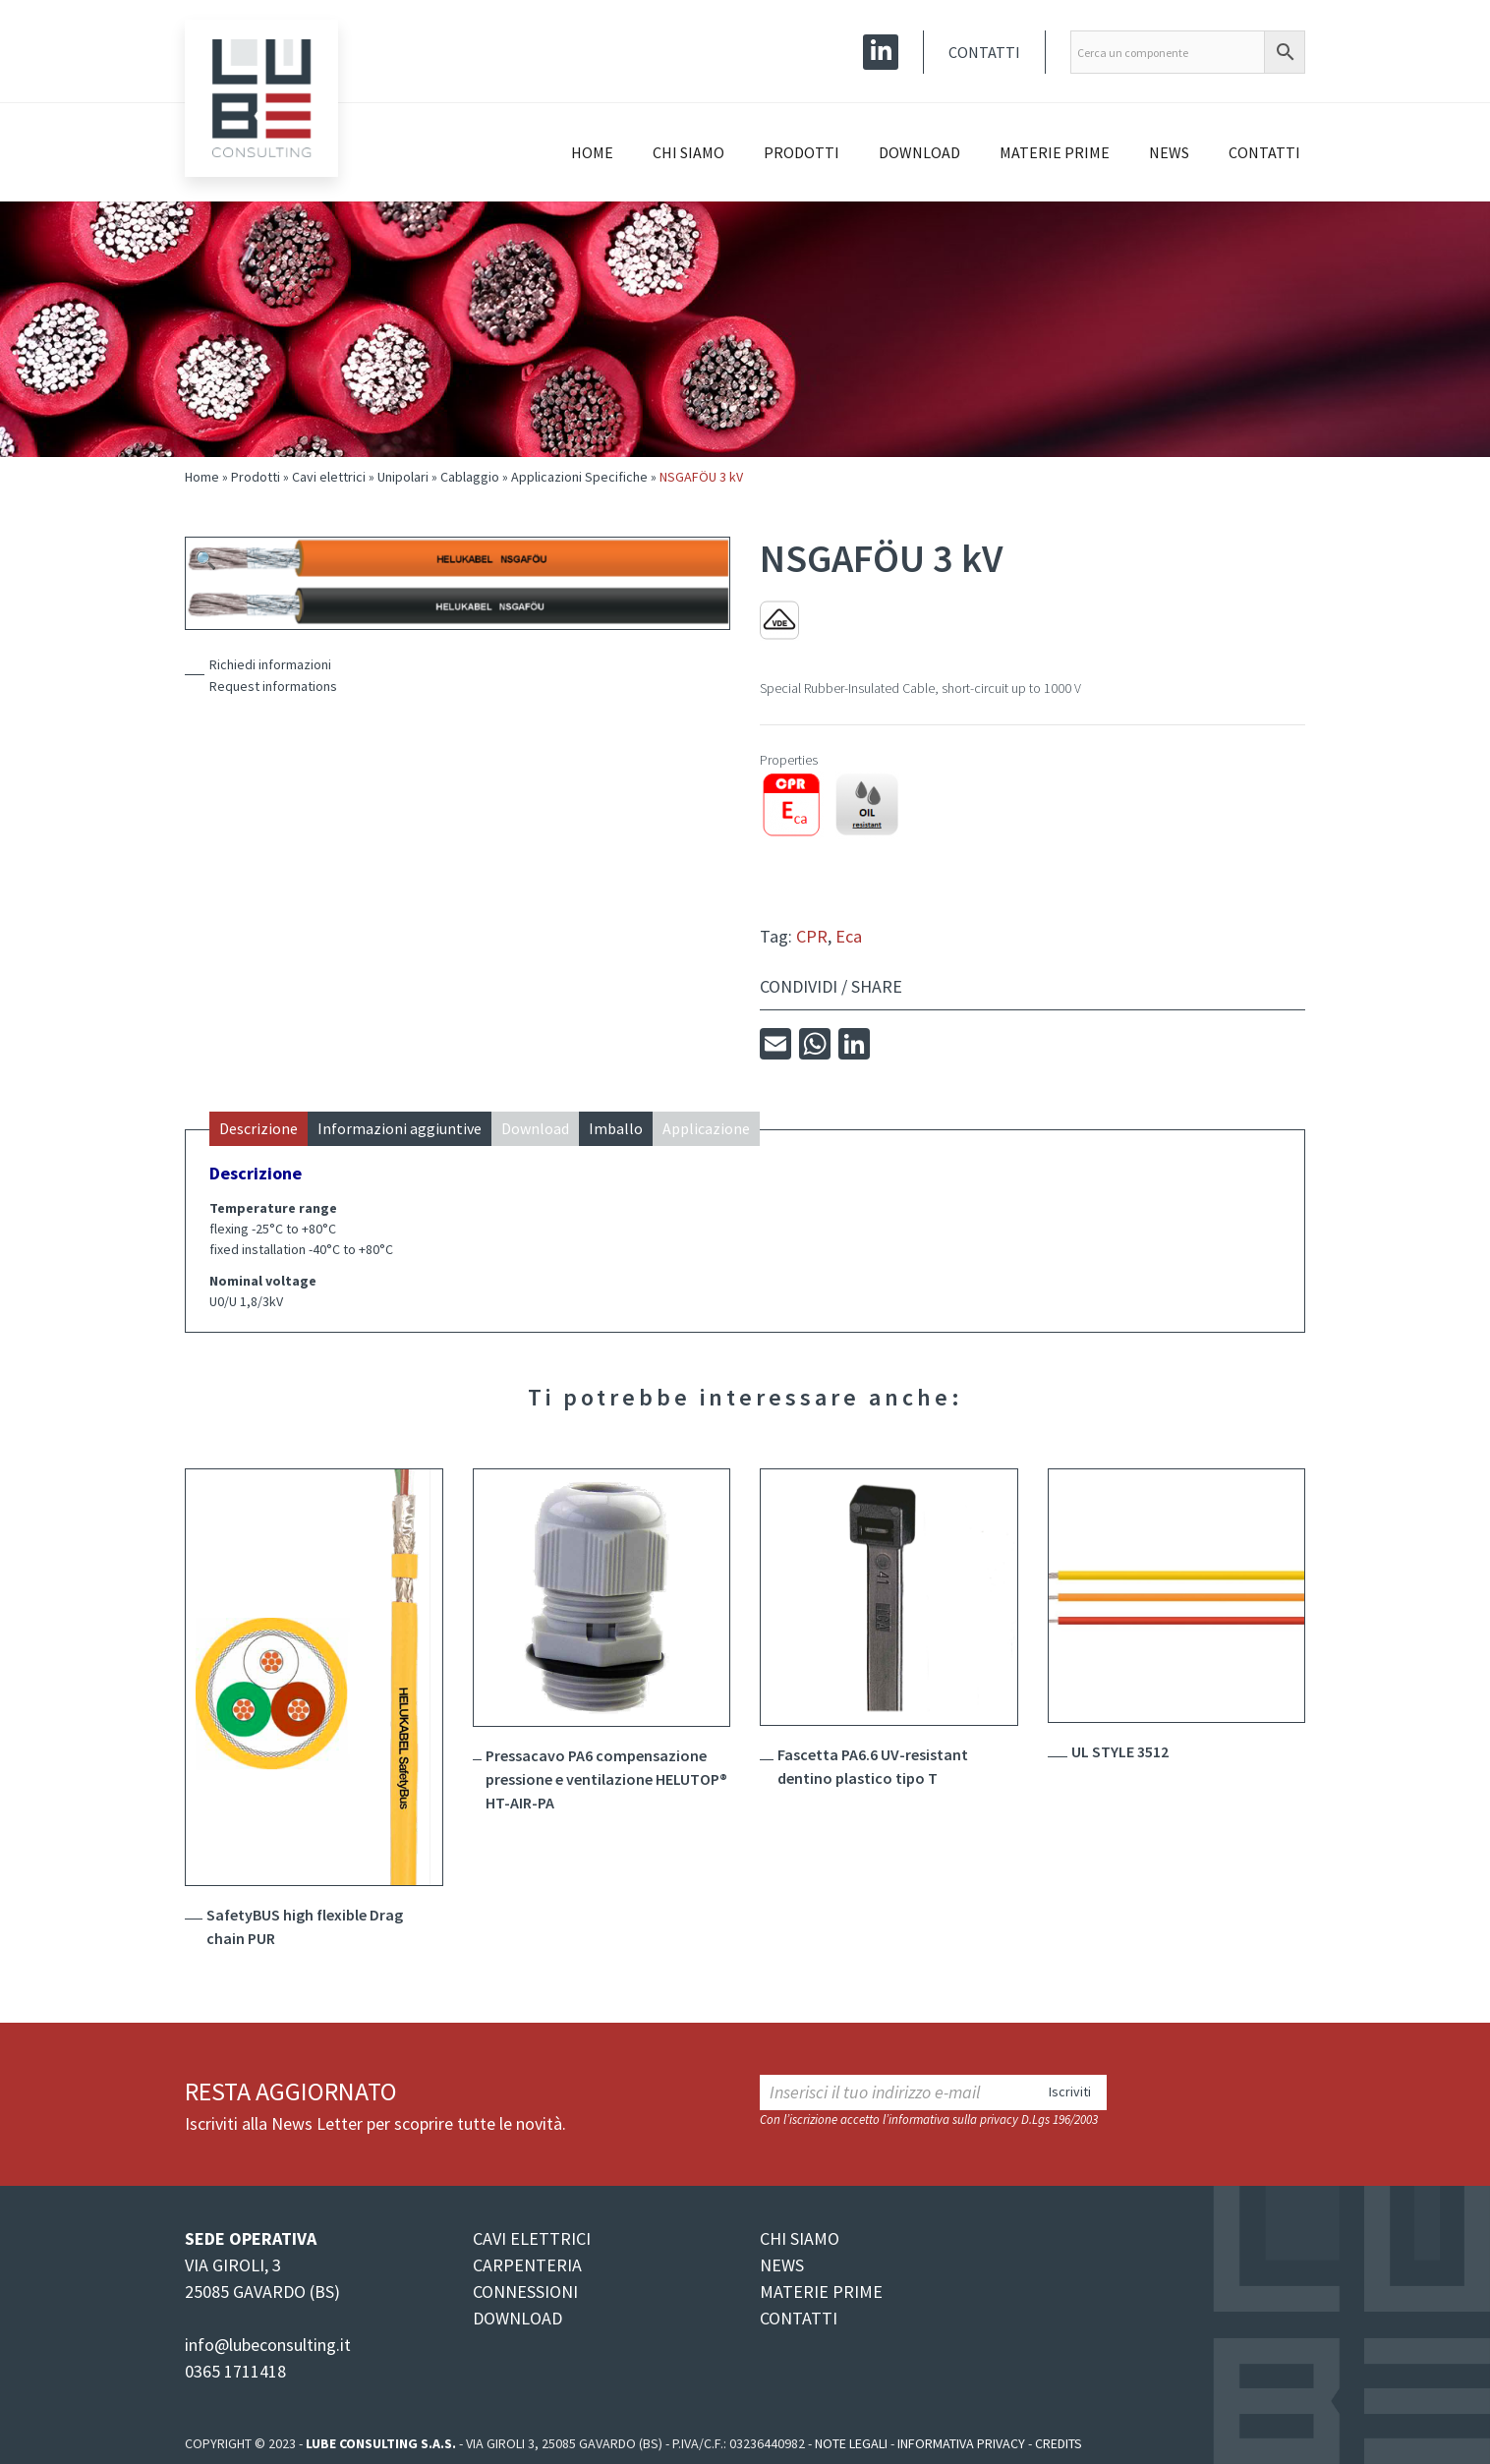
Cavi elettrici (329, 477)
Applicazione (706, 1128)
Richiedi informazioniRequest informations (273, 675)
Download (919, 152)
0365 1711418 (235, 2371)
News (1169, 152)
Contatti (984, 52)
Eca (848, 936)
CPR (812, 936)
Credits (1058, 2443)
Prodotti (801, 152)
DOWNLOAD (517, 2318)
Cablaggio (469, 477)
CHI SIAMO (799, 2238)
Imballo (616, 1128)
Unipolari (403, 477)
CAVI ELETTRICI (532, 2238)
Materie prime (1055, 152)
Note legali (851, 2443)
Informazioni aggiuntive (399, 1128)
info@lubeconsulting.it (268, 2344)
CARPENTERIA (527, 2265)
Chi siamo (688, 152)
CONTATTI (798, 2318)
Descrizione (258, 1128)
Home (592, 152)
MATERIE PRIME (821, 2291)
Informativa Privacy (961, 2443)
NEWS (782, 2265)
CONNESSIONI (525, 2291)
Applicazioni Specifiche (579, 477)
